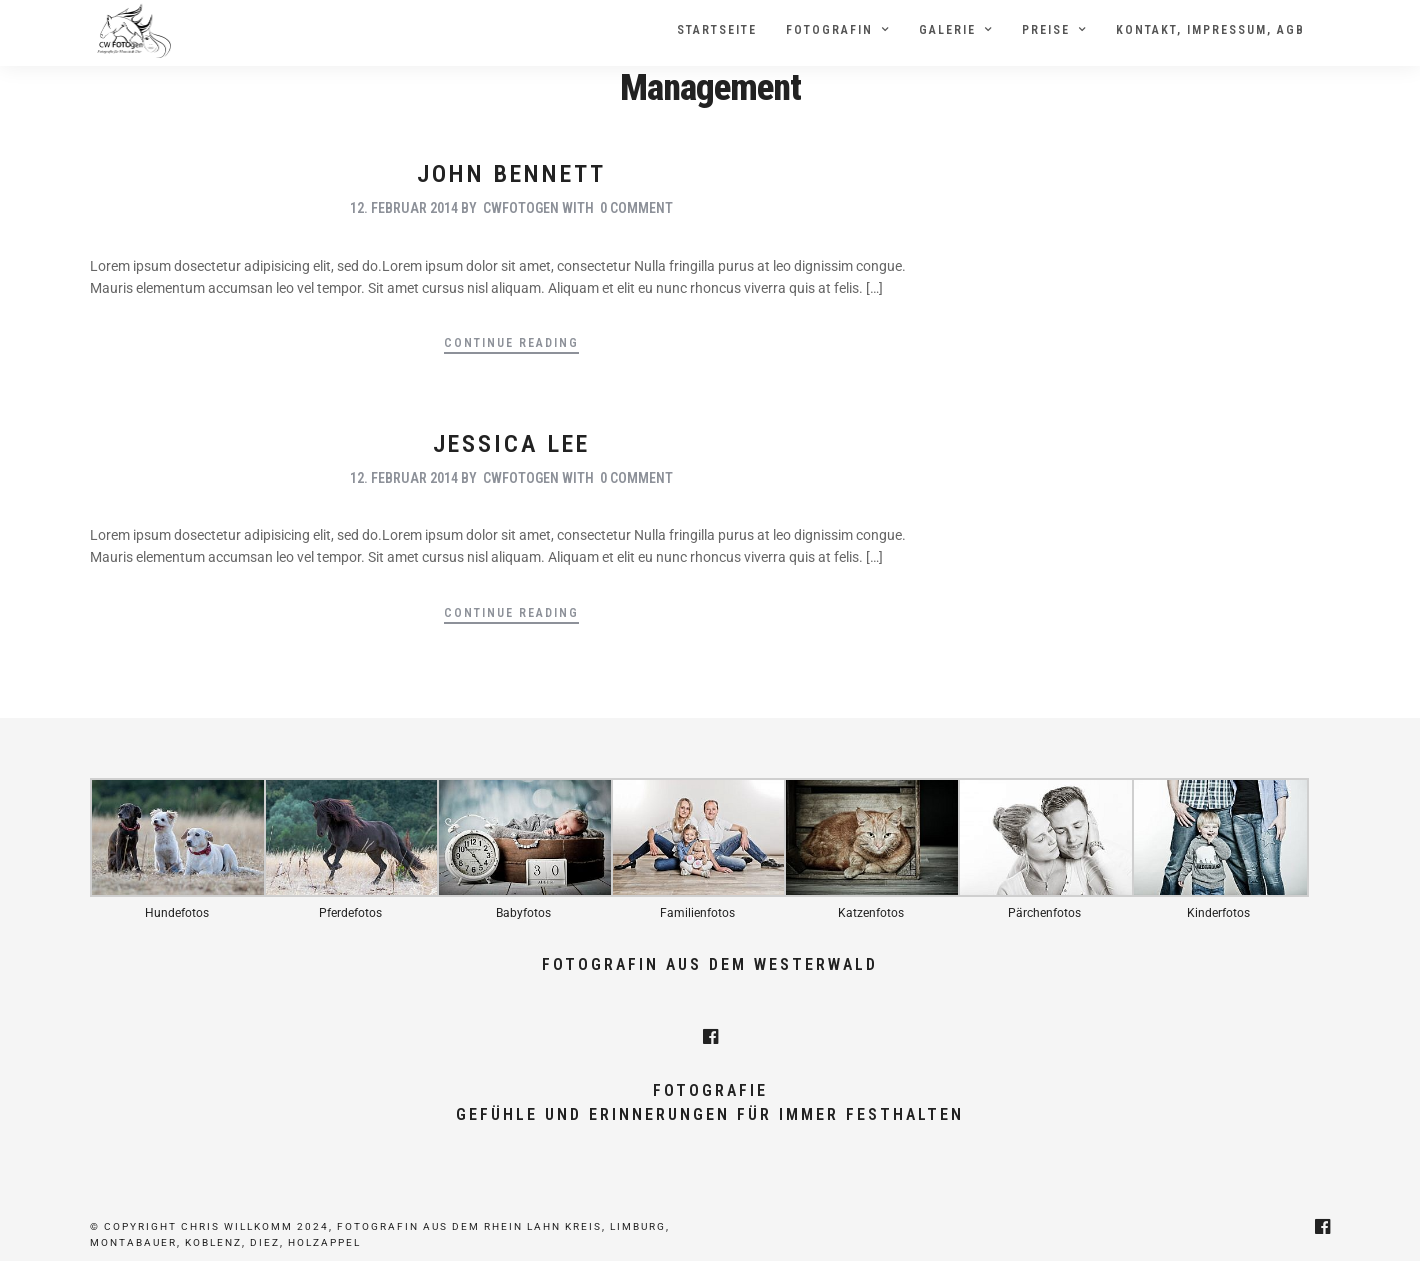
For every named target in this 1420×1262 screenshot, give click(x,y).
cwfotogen (521, 209)
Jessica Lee (511, 444)
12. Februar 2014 (404, 209)
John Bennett (511, 175)
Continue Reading (511, 343)
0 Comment (636, 209)
